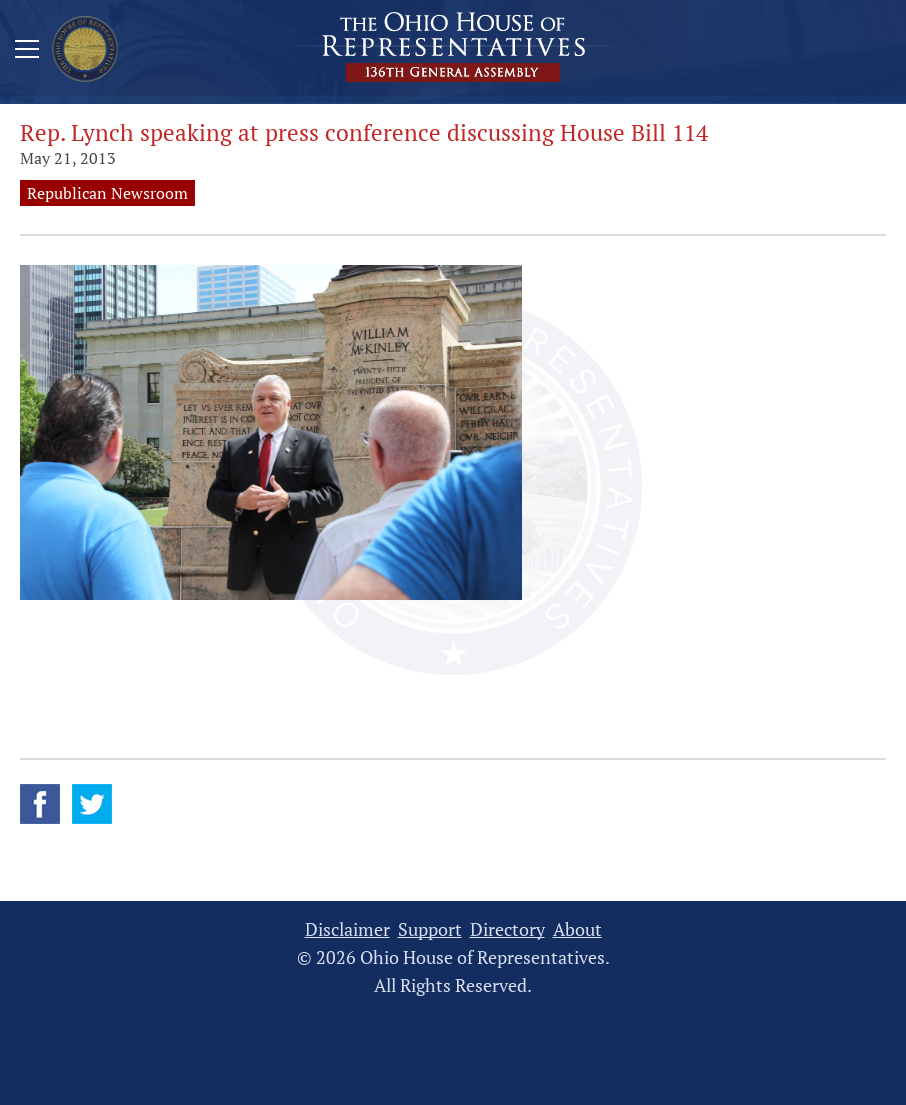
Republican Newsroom (107, 193)
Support (430, 929)
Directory (507, 929)
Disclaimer (347, 929)
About (577, 929)
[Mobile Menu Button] (27, 52)
